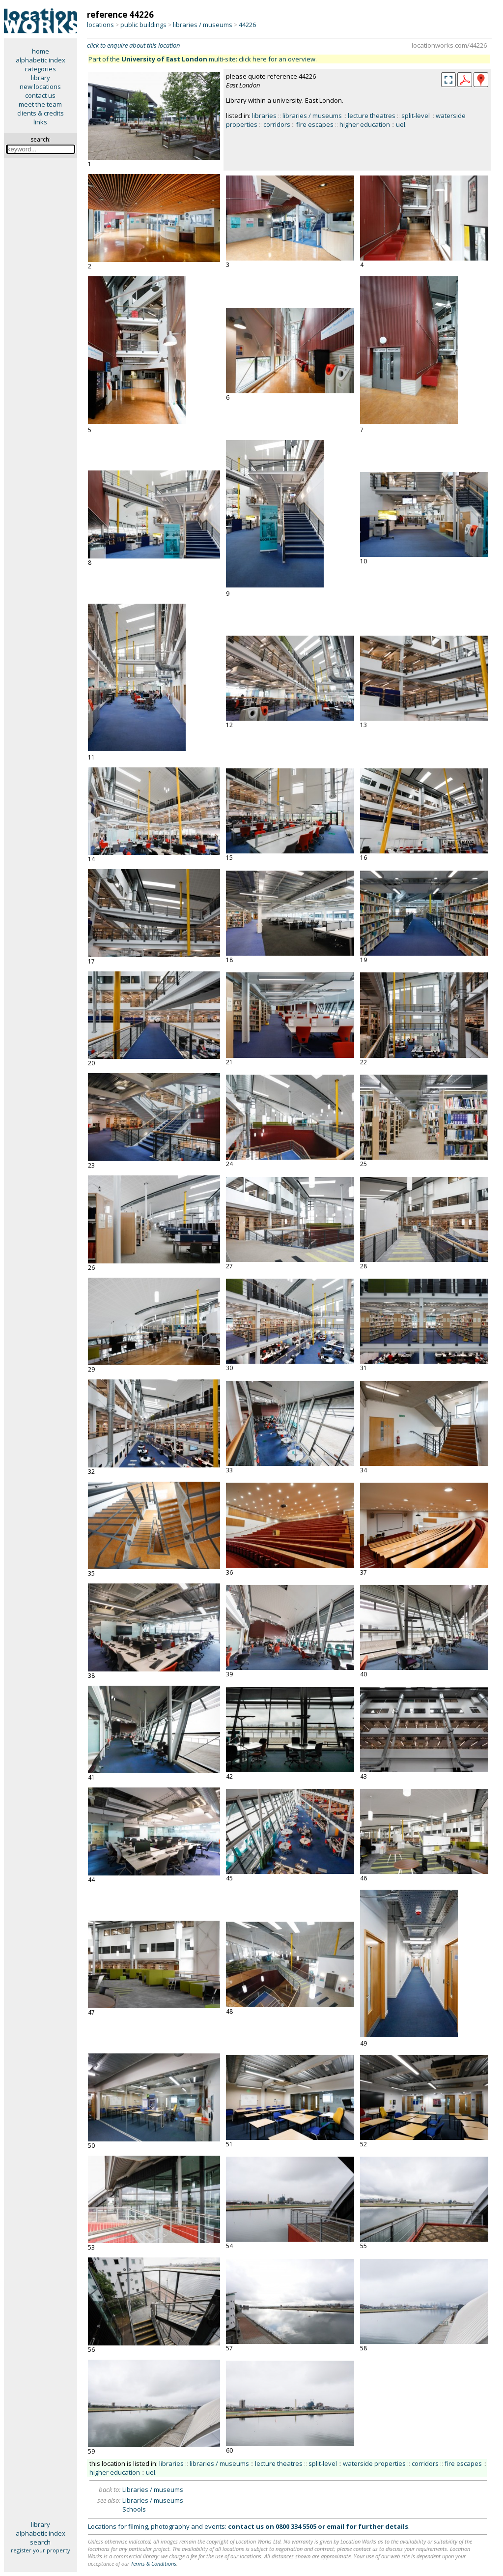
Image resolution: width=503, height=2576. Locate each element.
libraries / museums (202, 24)
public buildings (143, 24)
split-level (415, 115)
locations (100, 24)
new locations (40, 86)
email (335, 2526)
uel (400, 124)
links (40, 121)
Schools (134, 2509)
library (40, 77)
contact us (40, 95)
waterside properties (374, 2463)
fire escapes (315, 124)
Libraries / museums (152, 2489)
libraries (264, 115)
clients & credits (40, 113)
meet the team (40, 104)
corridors (276, 124)
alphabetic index (40, 60)
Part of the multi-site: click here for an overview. (202, 59)
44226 (247, 24)
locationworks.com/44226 (449, 45)
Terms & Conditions (153, 2563)
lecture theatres (371, 115)
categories (40, 68)
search (40, 2542)
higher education (364, 124)
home (40, 51)
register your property (40, 2550)
